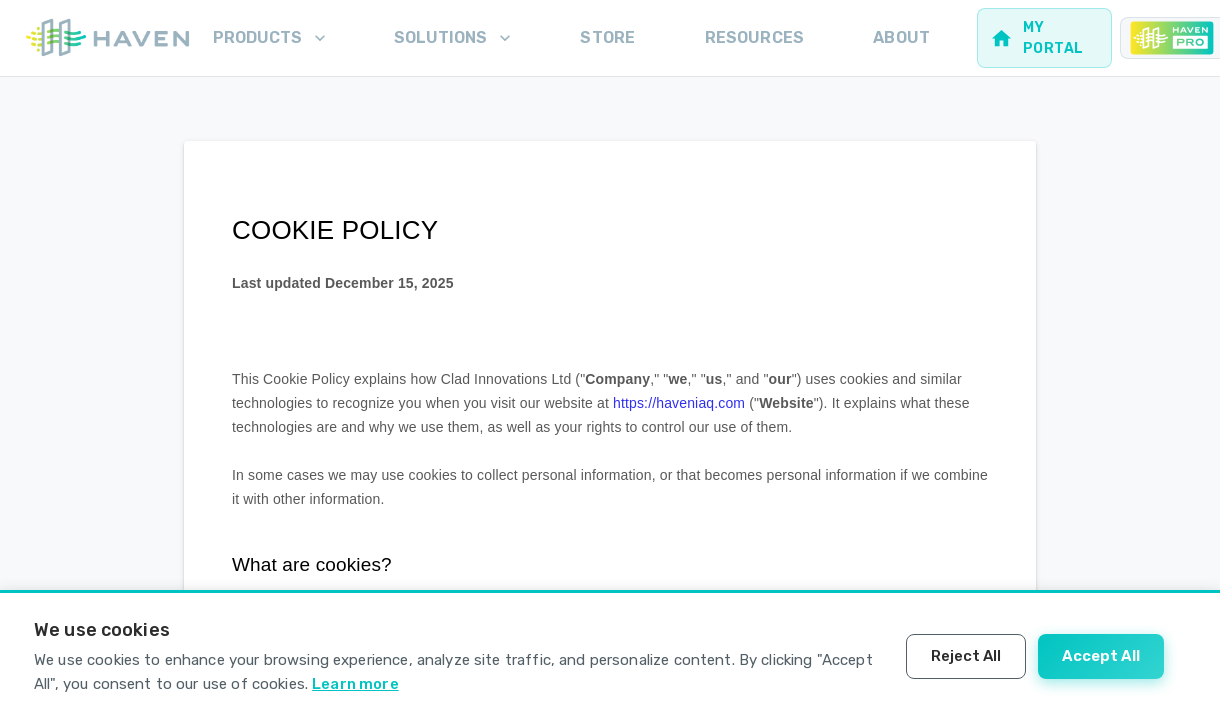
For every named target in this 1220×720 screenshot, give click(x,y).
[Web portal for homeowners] (1044, 38)
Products (271, 38)
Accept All (1101, 656)
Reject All (966, 656)
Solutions (454, 38)
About (901, 37)
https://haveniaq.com (679, 403)
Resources (754, 37)
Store (607, 37)
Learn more (355, 684)
